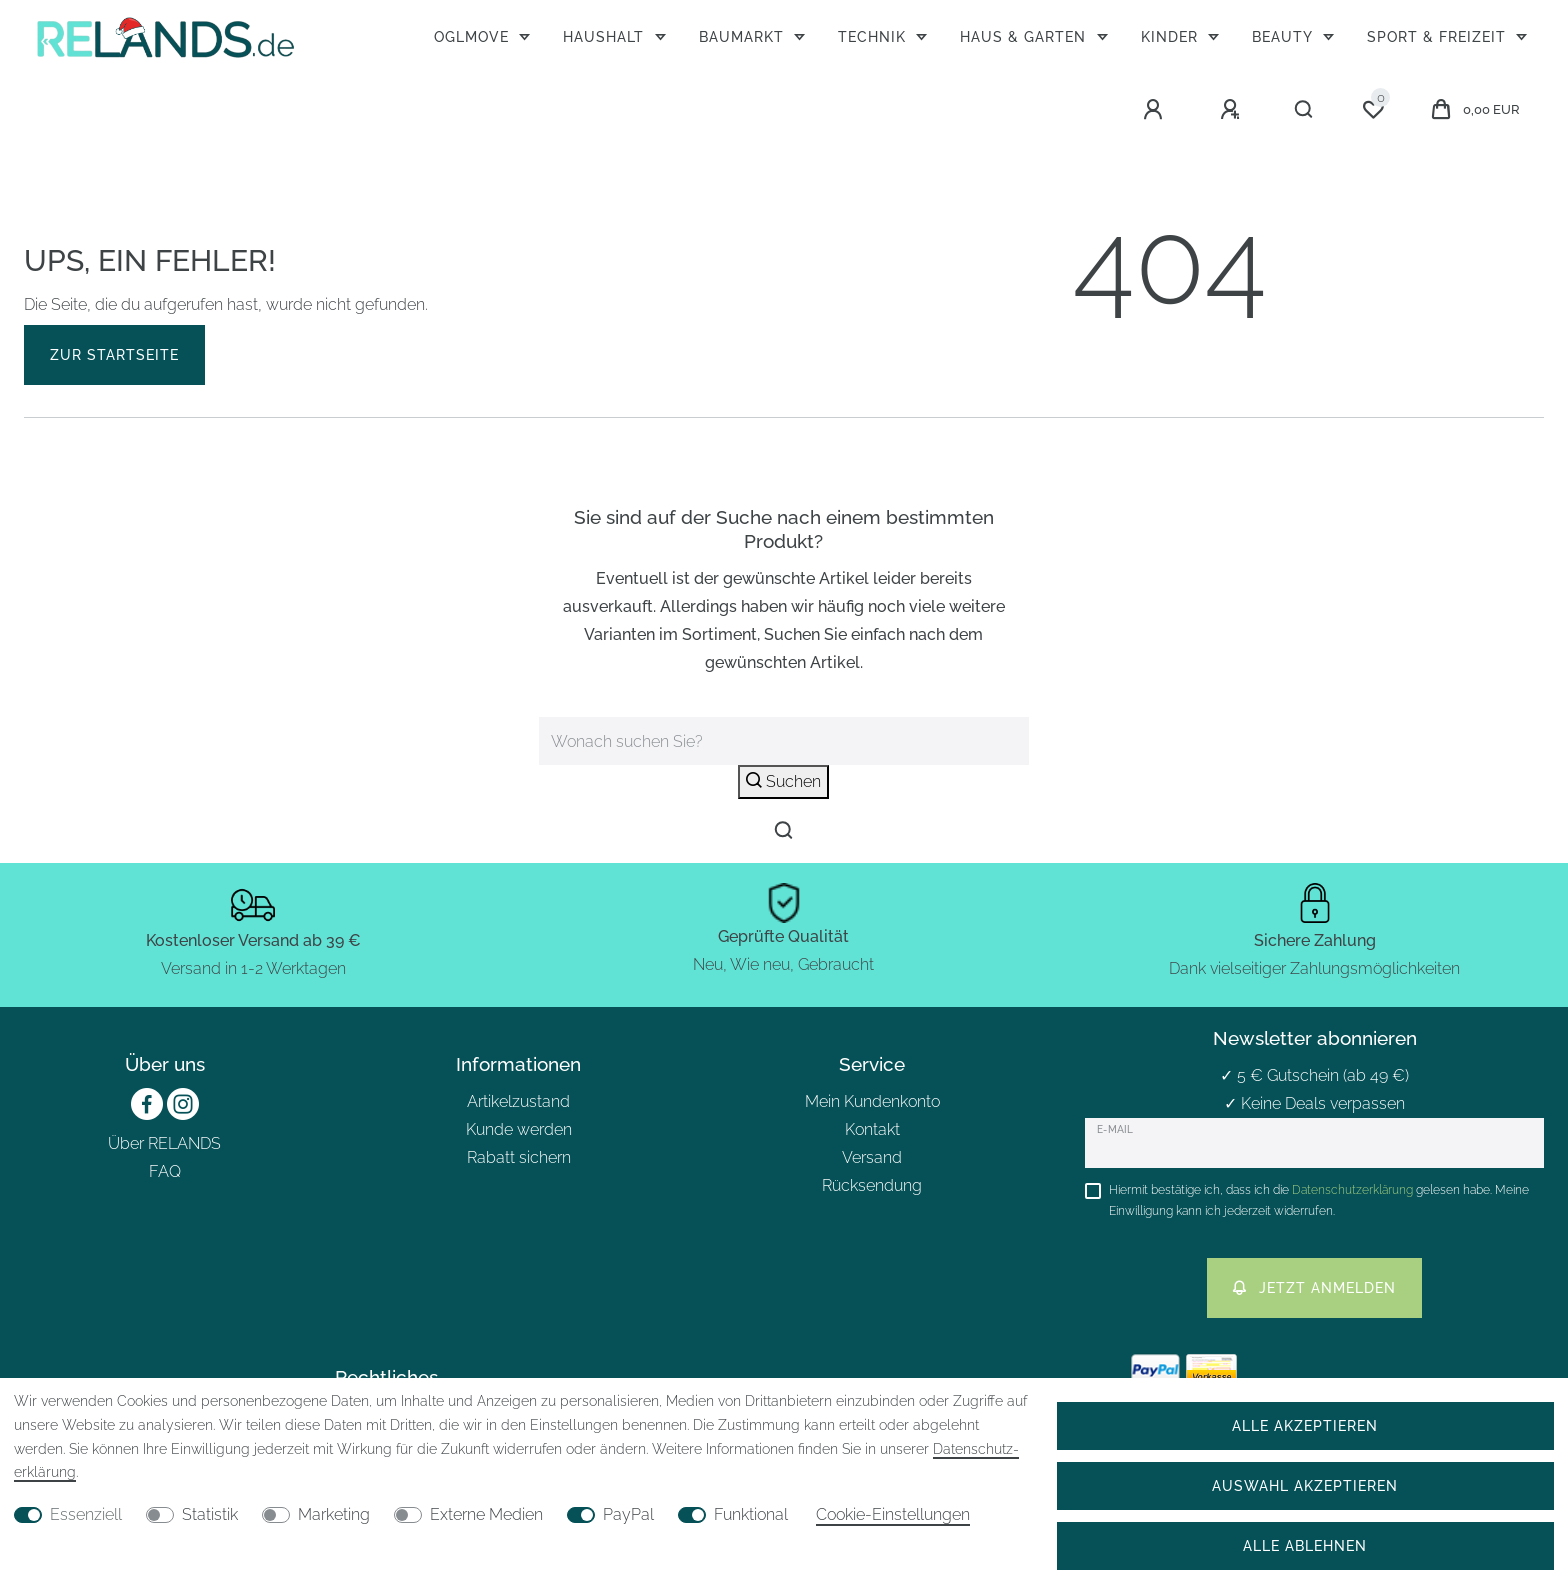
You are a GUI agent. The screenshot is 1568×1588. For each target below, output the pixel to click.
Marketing (334, 1514)
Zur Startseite (114, 354)
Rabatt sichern (519, 1157)
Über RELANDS (164, 1143)
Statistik (210, 1514)
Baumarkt (744, 36)
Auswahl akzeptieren (1305, 1485)
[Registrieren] (1233, 110)
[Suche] (1304, 110)
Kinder (1172, 36)
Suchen (783, 781)
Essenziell (86, 1514)
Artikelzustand (518, 1101)
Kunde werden (519, 1129)
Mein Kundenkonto (872, 1101)
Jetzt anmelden (1314, 1287)
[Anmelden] (1156, 110)
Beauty (1284, 36)
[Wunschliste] (1373, 110)
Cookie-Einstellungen (893, 1514)
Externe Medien (486, 1514)
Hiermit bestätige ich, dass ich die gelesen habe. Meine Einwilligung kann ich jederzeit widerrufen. (1319, 1200)
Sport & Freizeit (1439, 36)
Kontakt (872, 1129)
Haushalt (606, 36)
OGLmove (474, 36)
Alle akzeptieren (1305, 1425)
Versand (872, 1157)
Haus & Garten (1025, 36)
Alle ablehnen (1305, 1545)
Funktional (751, 1514)
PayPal (628, 1514)
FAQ (165, 1171)
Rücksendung (872, 1185)
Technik (874, 36)
